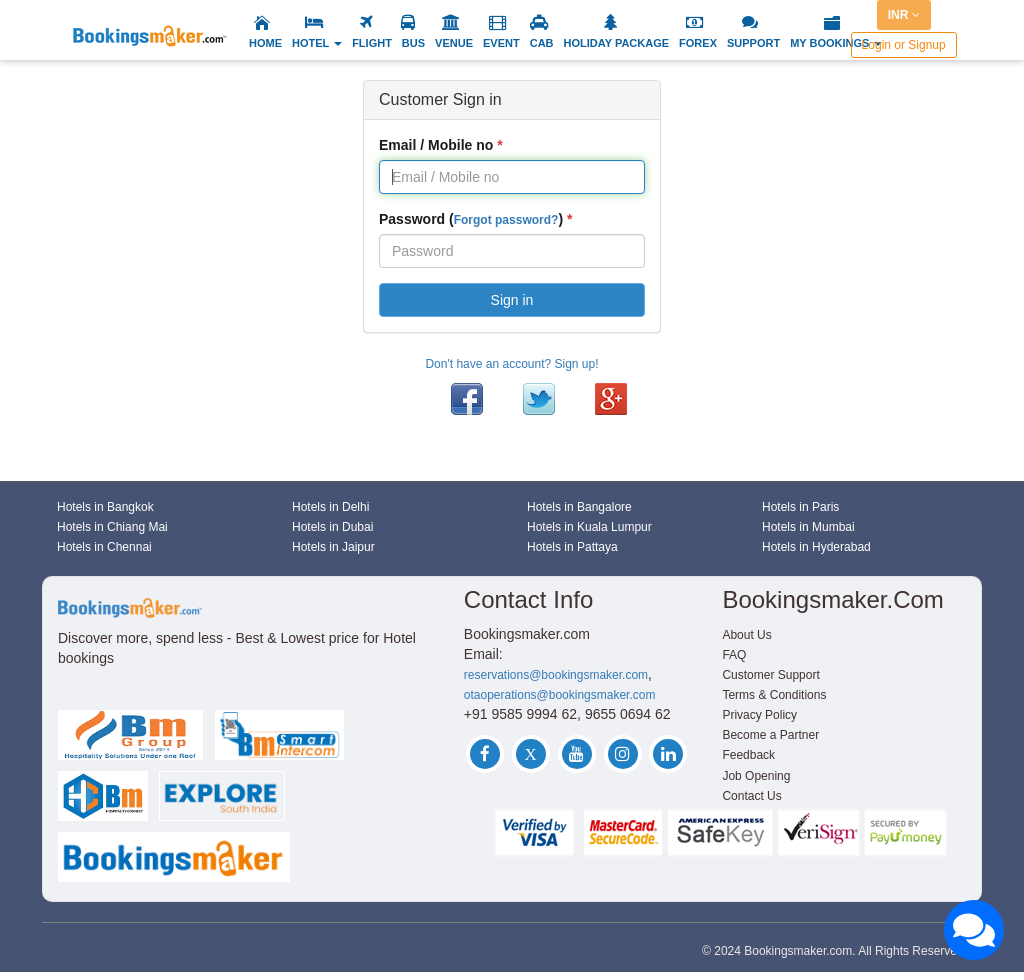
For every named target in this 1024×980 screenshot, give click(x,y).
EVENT (501, 43)
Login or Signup (904, 45)
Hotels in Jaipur (333, 547)
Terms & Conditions (774, 695)
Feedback (748, 755)
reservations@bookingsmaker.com (556, 675)
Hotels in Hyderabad (816, 547)
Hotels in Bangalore (579, 507)
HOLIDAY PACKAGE (617, 43)
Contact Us (751, 796)
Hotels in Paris (800, 507)
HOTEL (317, 43)
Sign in (512, 300)
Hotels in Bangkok (105, 507)
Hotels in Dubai (332, 527)
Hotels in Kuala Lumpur (589, 527)
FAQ (734, 655)
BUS (413, 43)
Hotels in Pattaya (572, 547)
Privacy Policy (759, 715)
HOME (265, 43)
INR (904, 15)
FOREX (698, 43)
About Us (746, 635)
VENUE (454, 43)
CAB (542, 43)
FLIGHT (372, 43)
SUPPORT (753, 43)
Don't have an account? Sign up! (511, 364)
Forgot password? (506, 220)
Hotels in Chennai (104, 547)
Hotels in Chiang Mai (112, 527)
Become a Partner (770, 735)
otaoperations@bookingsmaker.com (560, 695)
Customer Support (770, 675)
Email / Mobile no (436, 145)
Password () (471, 219)
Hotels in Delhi (330, 507)
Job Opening (756, 776)
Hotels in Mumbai (808, 527)
